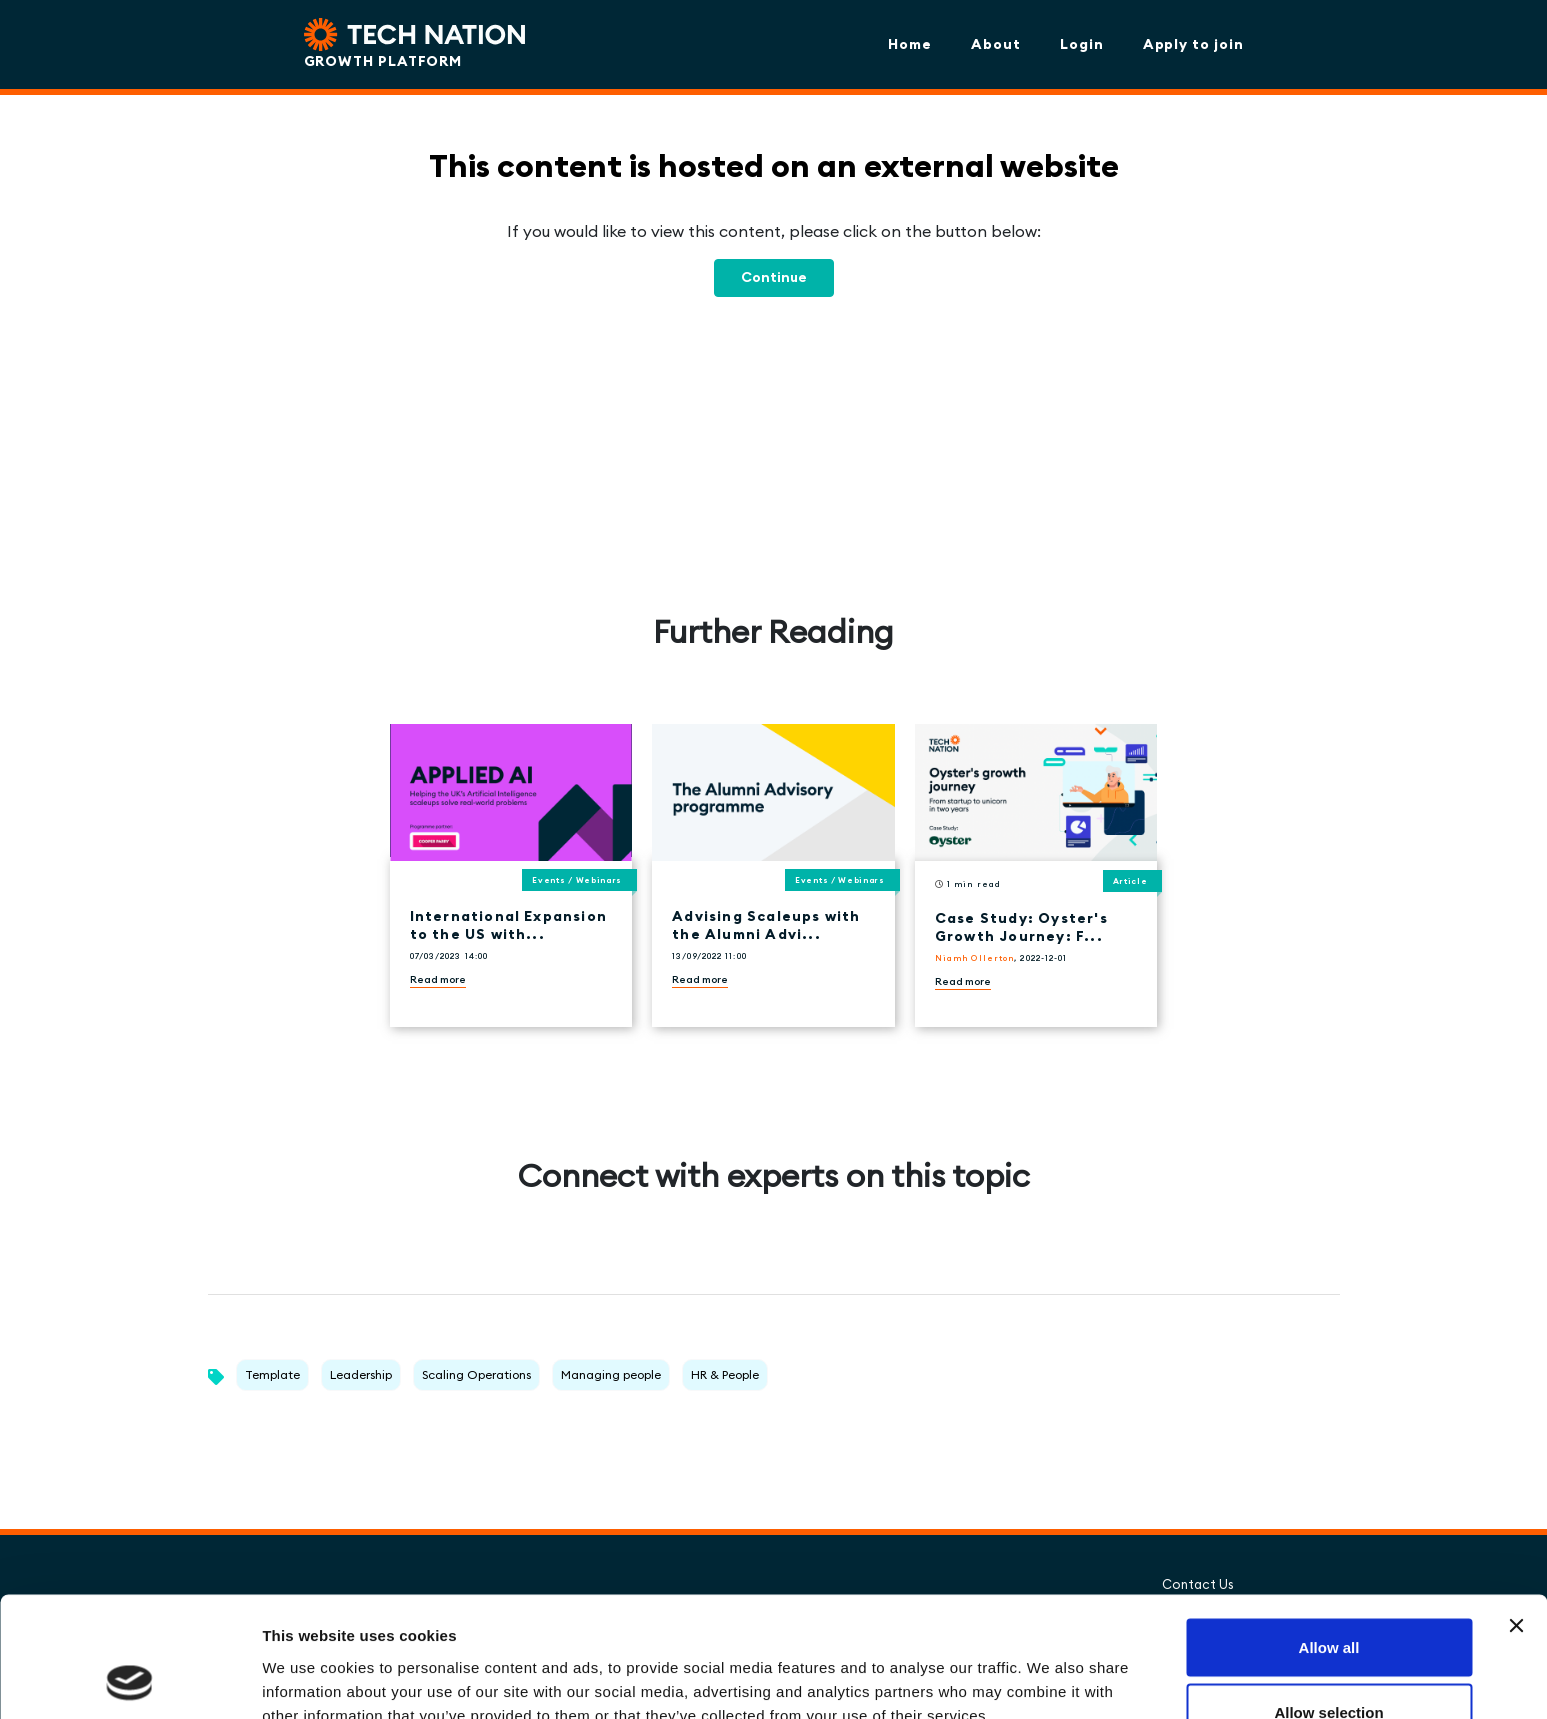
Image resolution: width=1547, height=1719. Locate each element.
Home (910, 44)
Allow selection (1328, 1600)
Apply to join (1193, 44)
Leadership (361, 1374)
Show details (1049, 1667)
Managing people (611, 1374)
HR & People (725, 1374)
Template (272, 1374)
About (996, 44)
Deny (1329, 1665)
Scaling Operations (476, 1374)
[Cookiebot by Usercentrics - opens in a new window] (129, 1680)
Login (1082, 44)
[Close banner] (1516, 1513)
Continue (774, 277)
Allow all (1329, 1534)
